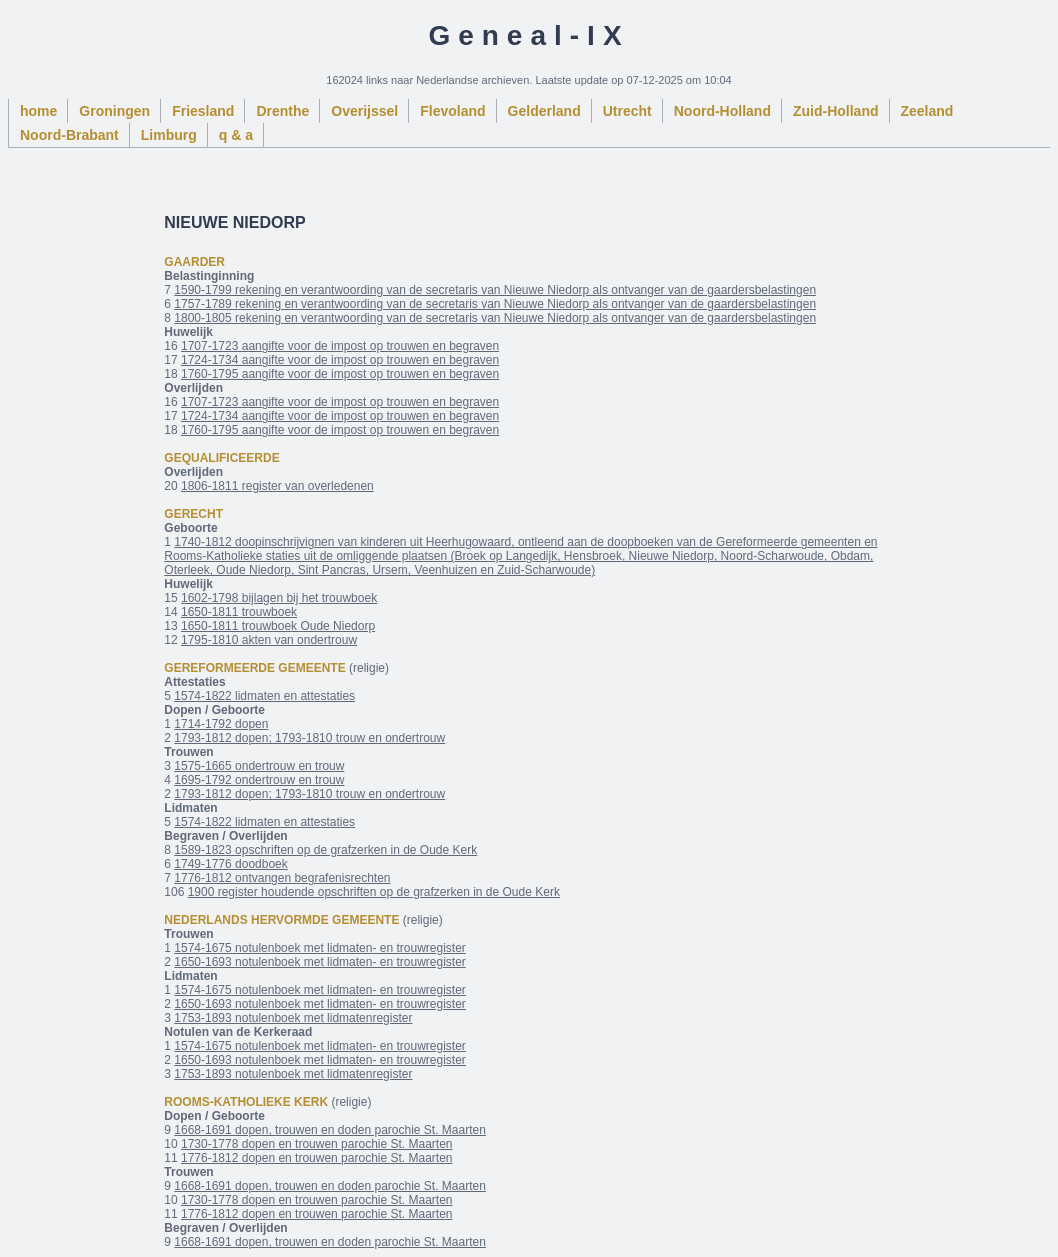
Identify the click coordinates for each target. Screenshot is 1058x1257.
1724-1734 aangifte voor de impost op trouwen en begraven (340, 360)
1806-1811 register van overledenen (277, 486)
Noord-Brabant (69, 135)
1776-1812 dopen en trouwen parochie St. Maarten (317, 1158)
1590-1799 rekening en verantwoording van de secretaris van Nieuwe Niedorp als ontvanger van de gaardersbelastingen (495, 290)
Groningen (114, 111)
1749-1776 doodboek (230, 864)
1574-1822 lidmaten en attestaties (264, 696)
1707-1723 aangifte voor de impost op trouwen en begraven (340, 346)
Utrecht (627, 111)
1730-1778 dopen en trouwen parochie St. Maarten (317, 1144)
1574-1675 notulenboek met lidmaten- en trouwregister (320, 948)
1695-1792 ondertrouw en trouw (259, 780)
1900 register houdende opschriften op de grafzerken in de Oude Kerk (374, 892)
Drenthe (282, 111)
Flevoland (452, 111)
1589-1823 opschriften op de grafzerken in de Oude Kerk (325, 850)
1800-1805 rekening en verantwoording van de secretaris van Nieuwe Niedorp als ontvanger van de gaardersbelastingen (495, 318)
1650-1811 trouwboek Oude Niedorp (278, 626)
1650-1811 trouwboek (239, 612)
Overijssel (364, 111)
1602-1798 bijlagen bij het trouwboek (279, 598)
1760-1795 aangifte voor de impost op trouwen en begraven (340, 374)
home (38, 111)
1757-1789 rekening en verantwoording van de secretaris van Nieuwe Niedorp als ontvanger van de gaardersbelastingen (495, 304)
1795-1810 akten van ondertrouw (269, 640)
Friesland (203, 111)
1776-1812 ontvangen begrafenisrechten (282, 878)
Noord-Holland (722, 111)
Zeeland (927, 111)
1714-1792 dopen (221, 724)
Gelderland (544, 111)
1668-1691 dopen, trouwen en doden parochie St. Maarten (330, 1130)
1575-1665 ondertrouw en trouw (259, 766)
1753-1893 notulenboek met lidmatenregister (293, 1018)
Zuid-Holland (836, 111)
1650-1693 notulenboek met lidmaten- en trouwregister (320, 962)
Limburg (169, 135)
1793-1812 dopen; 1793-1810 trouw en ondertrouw (309, 738)
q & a (236, 135)
